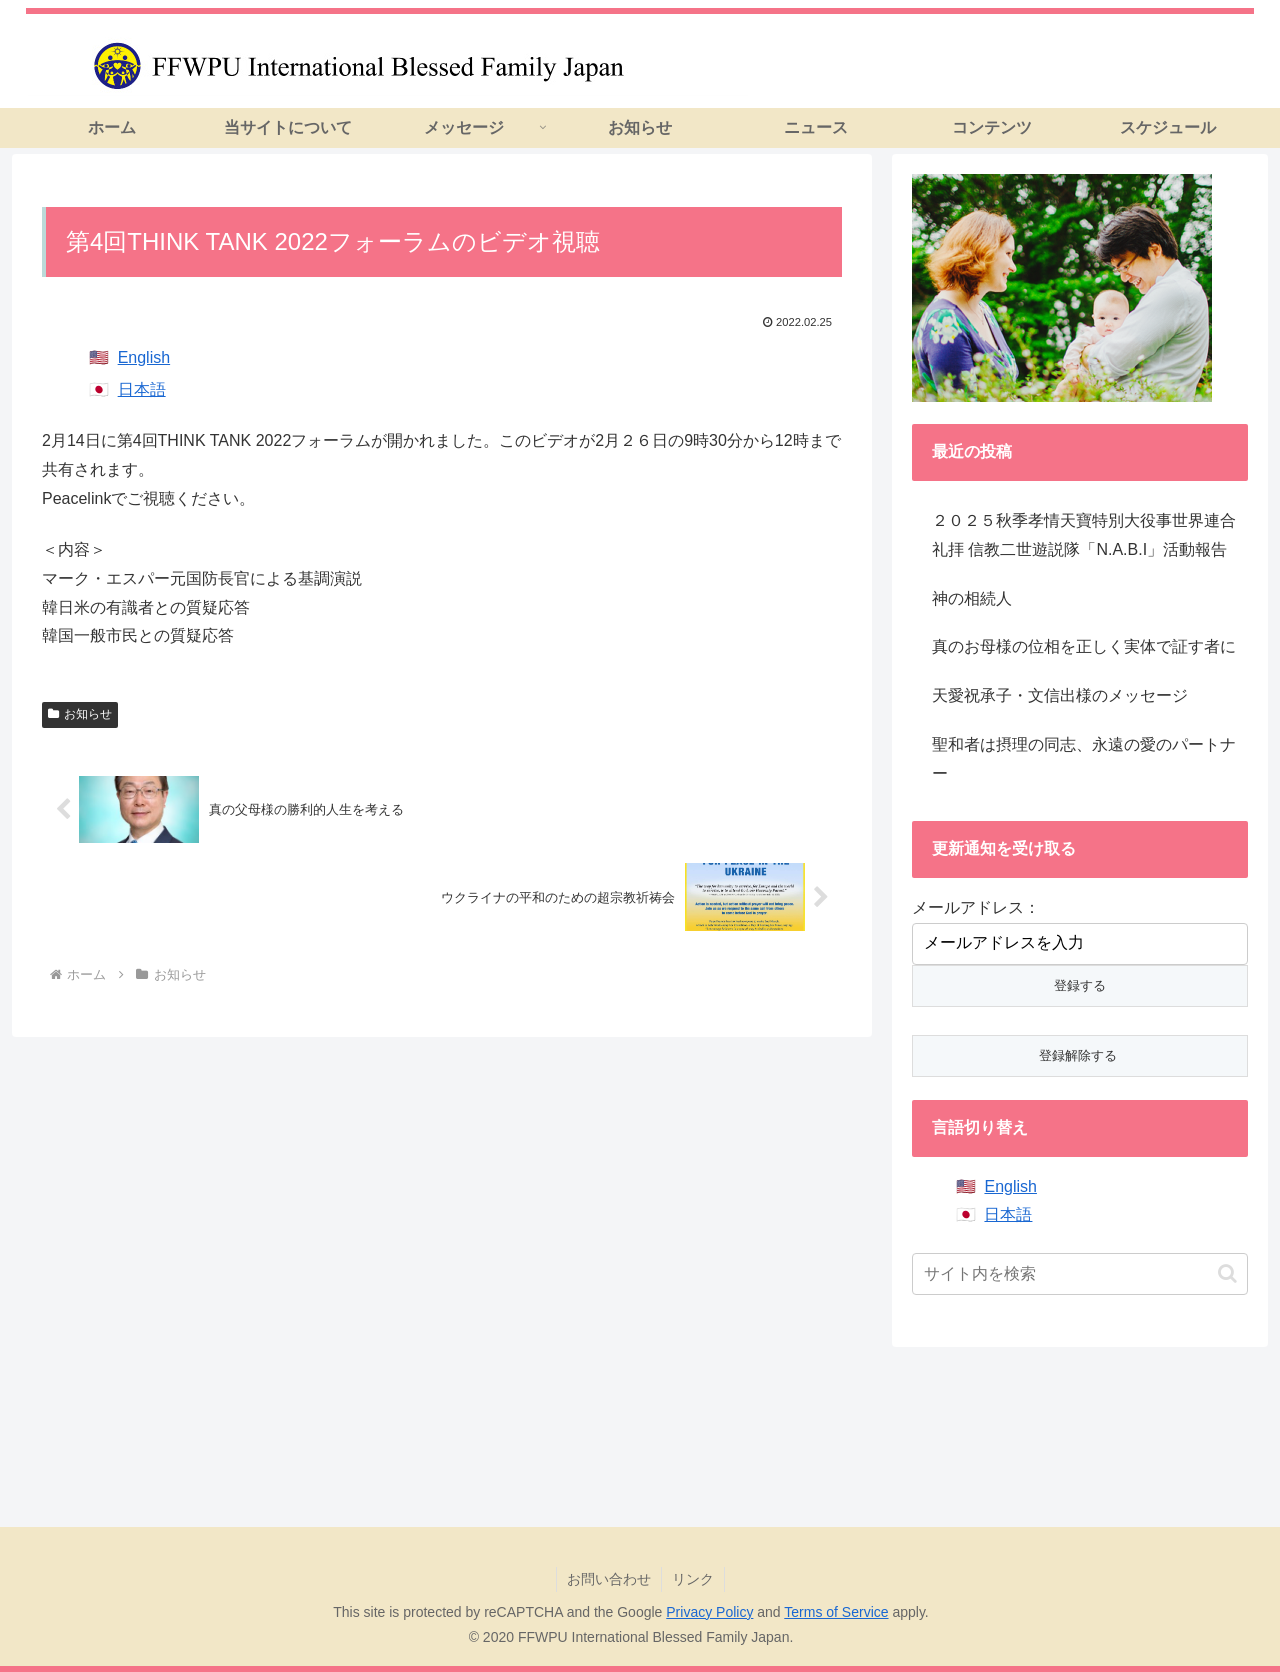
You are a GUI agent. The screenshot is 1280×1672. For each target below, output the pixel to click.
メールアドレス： (976, 907)
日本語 (142, 389)
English (144, 357)
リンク (693, 1579)
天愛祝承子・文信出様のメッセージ (1060, 695)
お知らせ (80, 714)
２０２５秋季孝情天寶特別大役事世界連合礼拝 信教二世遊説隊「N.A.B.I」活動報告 (1084, 535)
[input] (1080, 1274)
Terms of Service (836, 1612)
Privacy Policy (709, 1612)
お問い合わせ (609, 1579)
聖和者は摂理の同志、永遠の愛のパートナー (1084, 759)
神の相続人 (972, 598)
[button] (1227, 1273)
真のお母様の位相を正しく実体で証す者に (1084, 646)
